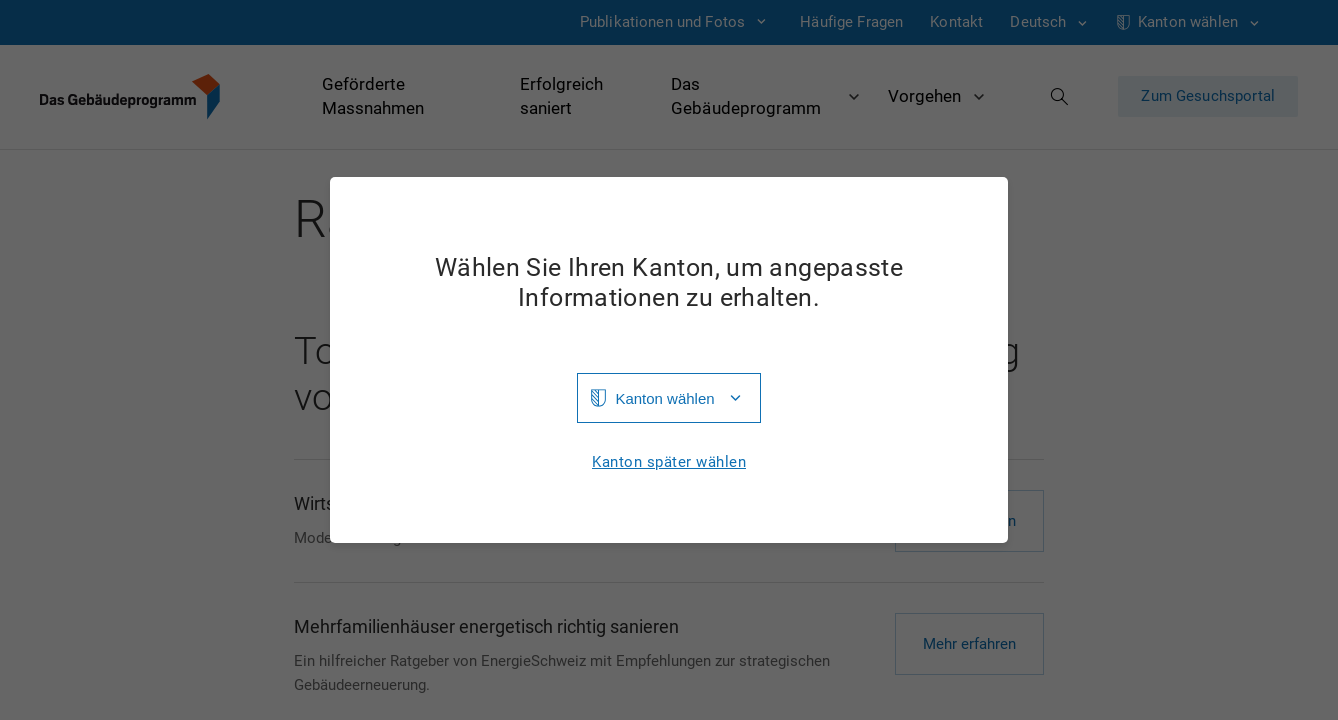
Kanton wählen (664, 398)
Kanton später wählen (669, 462)
